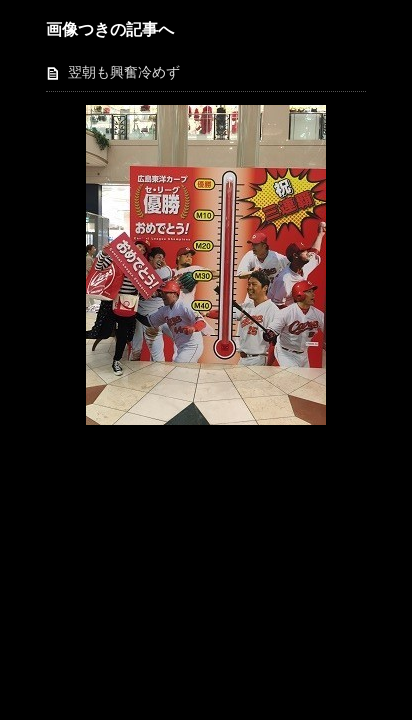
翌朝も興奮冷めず (124, 72)
